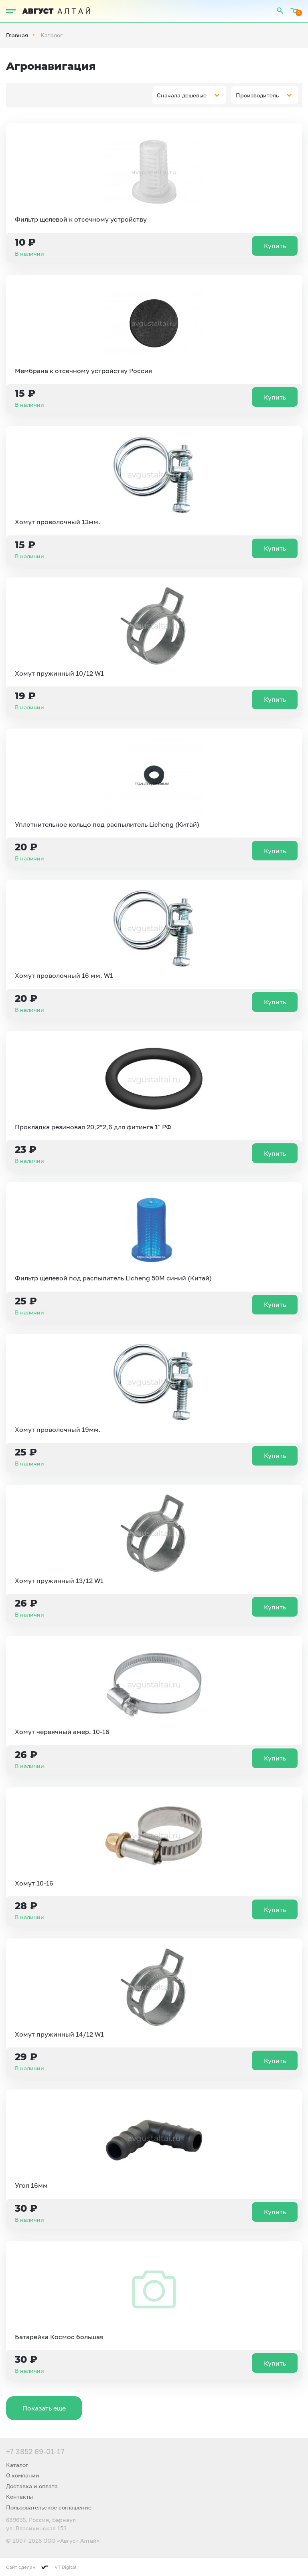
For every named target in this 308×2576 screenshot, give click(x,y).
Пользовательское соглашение (48, 2507)
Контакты (19, 2496)
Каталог (17, 2464)
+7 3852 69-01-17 (35, 2451)
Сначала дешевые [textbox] (182, 95)
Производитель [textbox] (257, 95)
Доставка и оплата (32, 2486)
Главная (17, 35)
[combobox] (189, 95)
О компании (22, 2475)
